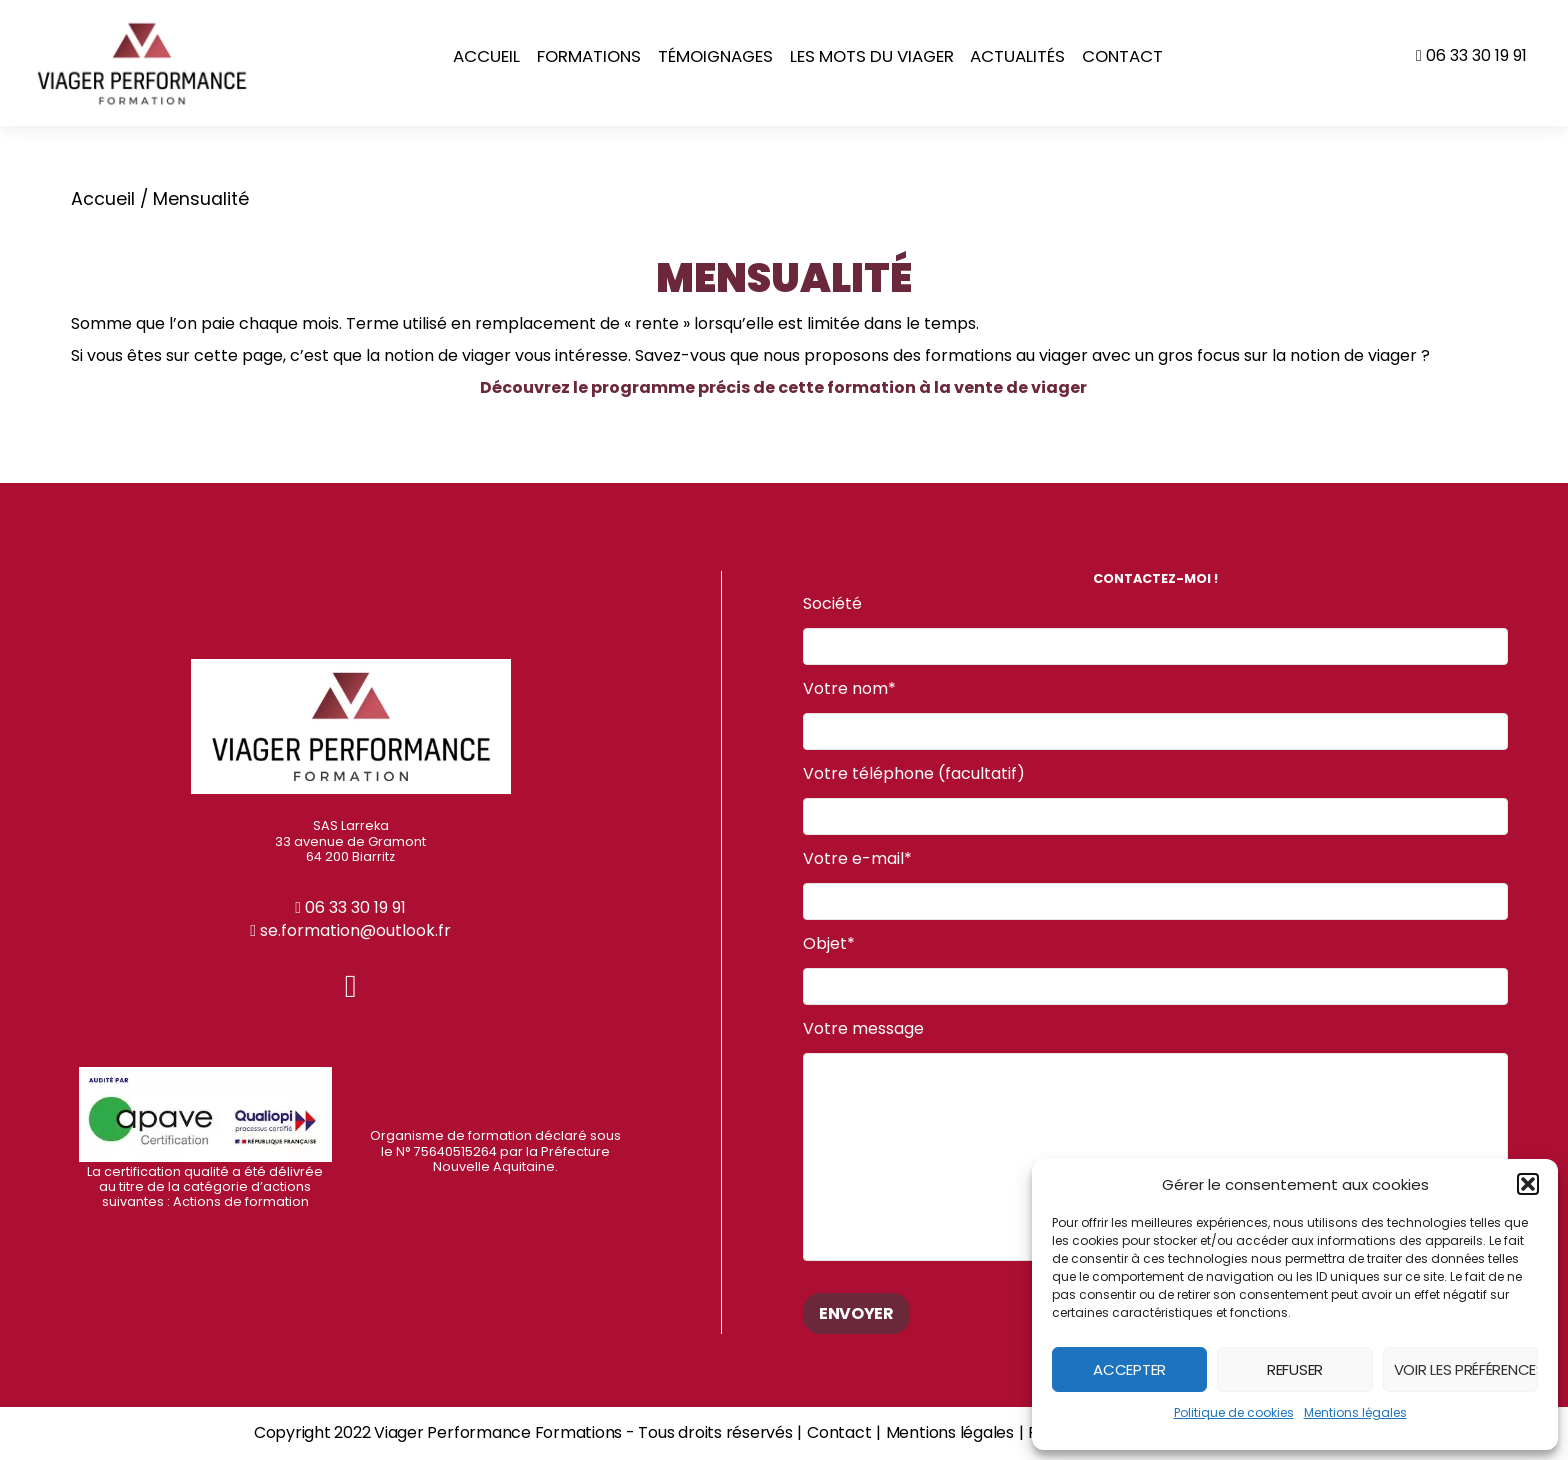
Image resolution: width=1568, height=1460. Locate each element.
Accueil (486, 56)
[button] (1528, 1184)
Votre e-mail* (1155, 885)
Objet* (1155, 970)
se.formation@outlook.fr (350, 930)
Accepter (1129, 1369)
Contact (1122, 56)
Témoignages (715, 56)
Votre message (1155, 1141)
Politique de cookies (1234, 1412)
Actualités (1017, 56)
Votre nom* (1155, 715)
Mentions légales (1355, 1412)
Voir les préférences (1466, 1369)
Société (1155, 630)
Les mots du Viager (872, 56)
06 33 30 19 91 (1471, 55)
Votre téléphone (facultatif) (1155, 800)
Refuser (1295, 1369)
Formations (589, 56)
